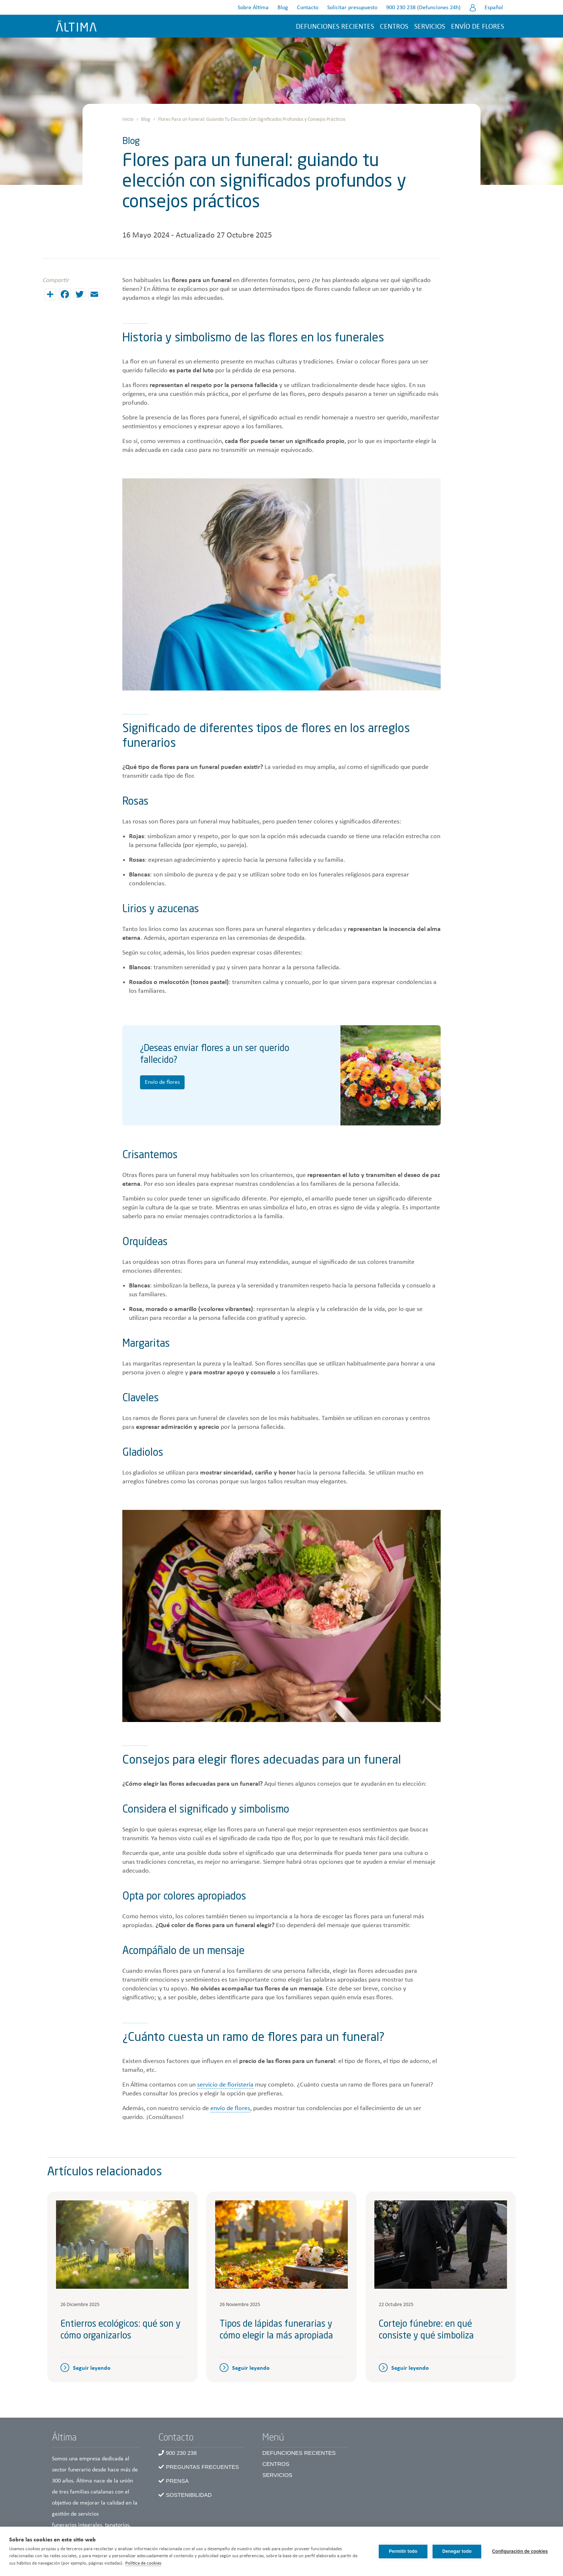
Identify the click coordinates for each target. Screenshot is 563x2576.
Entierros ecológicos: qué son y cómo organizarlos (120, 2330)
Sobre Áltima (252, 8)
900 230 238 (181, 2453)
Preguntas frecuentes (202, 2467)
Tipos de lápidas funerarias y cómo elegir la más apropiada (276, 2330)
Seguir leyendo (92, 2368)
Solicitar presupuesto (352, 8)
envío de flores (230, 2108)
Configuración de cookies (520, 2551)
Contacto (307, 8)
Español (493, 8)
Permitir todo (403, 2551)
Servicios (429, 27)
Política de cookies (143, 2563)
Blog (282, 8)
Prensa (177, 2481)
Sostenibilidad (188, 2495)
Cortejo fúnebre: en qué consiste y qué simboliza (426, 2330)
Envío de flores (477, 27)
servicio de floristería (225, 2084)
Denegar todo (457, 2551)
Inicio (127, 119)
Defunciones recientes (335, 27)
